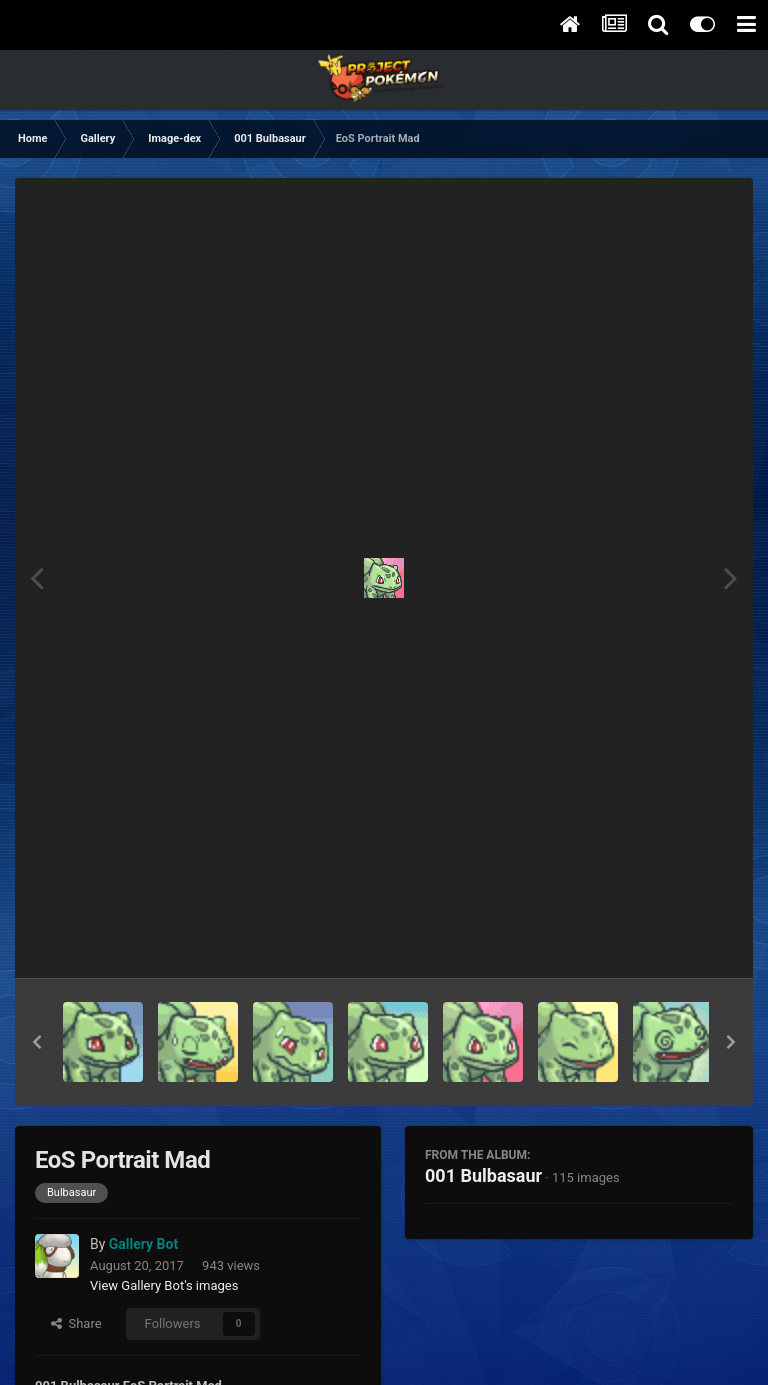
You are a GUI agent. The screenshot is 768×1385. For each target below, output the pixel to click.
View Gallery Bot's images (164, 1285)
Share (76, 1323)
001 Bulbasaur (483, 1175)
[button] (37, 1042)
